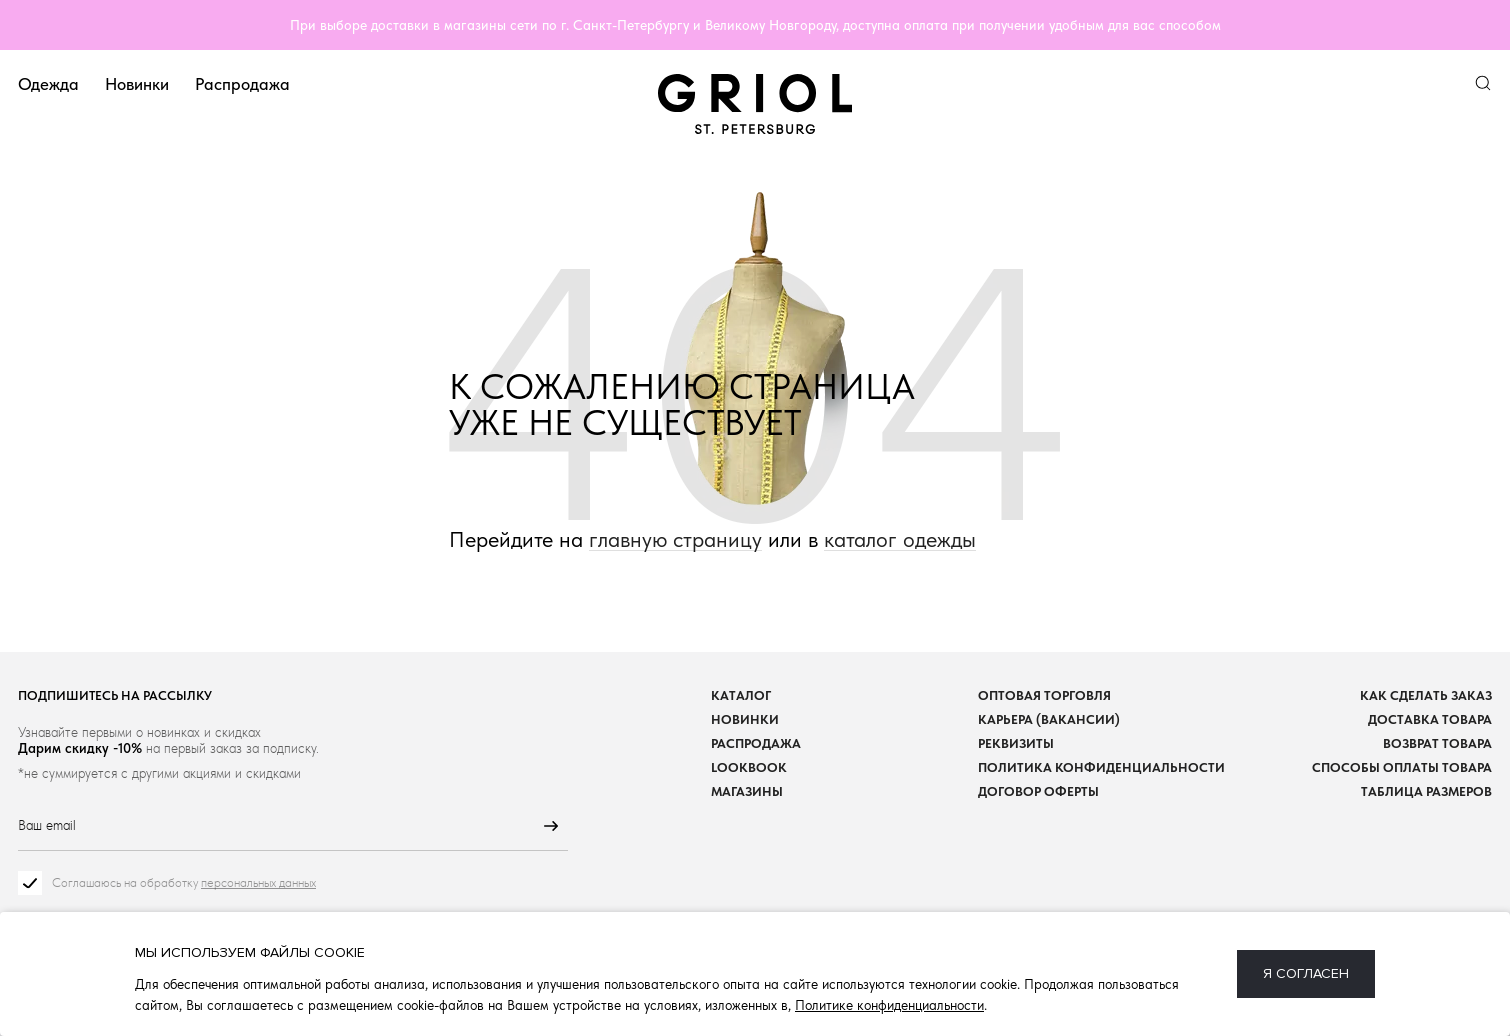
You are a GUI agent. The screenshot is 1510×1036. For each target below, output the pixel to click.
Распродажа (242, 84)
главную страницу (675, 539)
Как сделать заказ (1426, 695)
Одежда (48, 84)
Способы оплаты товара (1402, 767)
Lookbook (749, 767)
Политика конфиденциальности (1101, 767)
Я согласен (1306, 973)
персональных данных (258, 883)
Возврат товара (1437, 743)
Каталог (741, 695)
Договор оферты (1038, 791)
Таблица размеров (1426, 791)
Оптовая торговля (1044, 695)
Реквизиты (1016, 743)
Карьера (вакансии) (1049, 719)
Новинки (137, 84)
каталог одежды (900, 539)
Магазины (747, 791)
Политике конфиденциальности (889, 1005)
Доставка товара (1430, 719)
